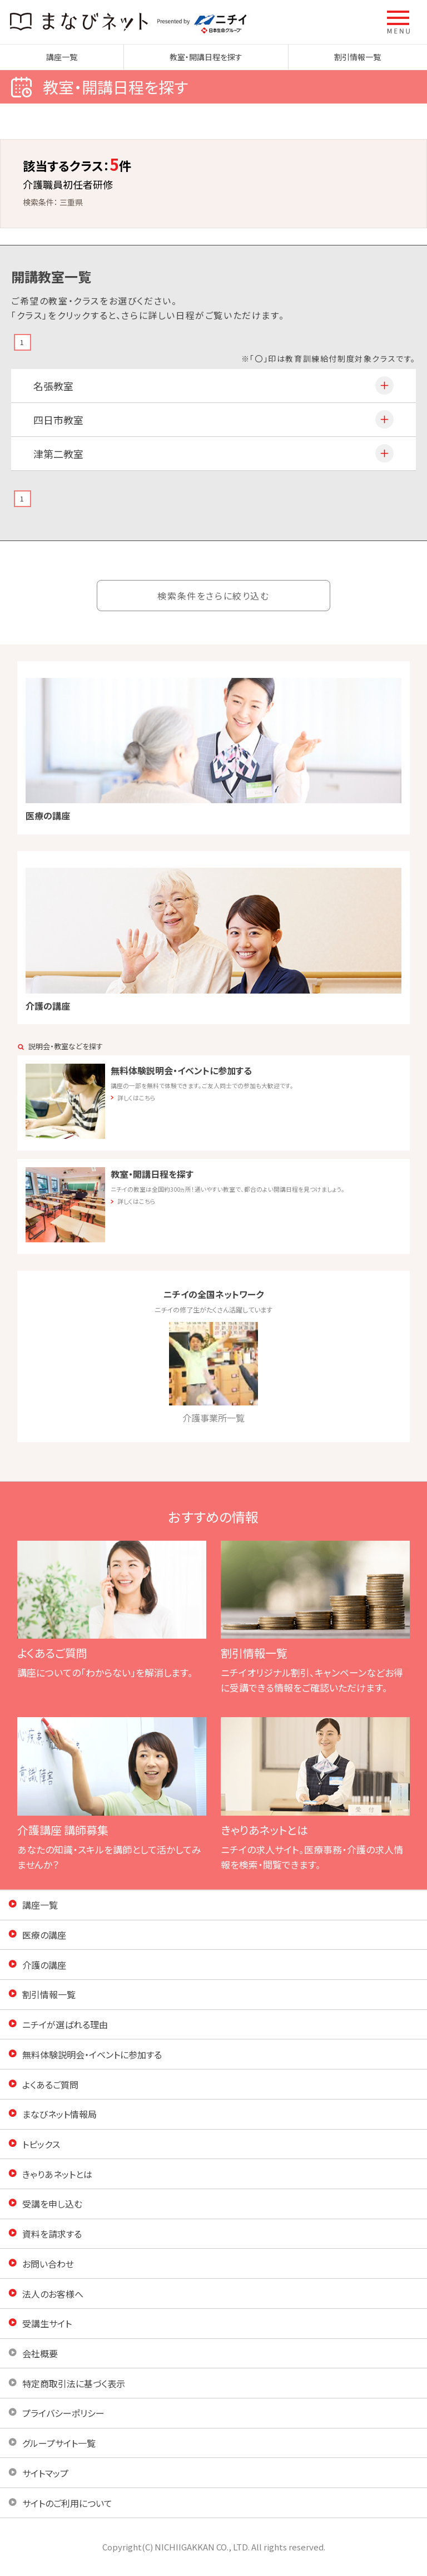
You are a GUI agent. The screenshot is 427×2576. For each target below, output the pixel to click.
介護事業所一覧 (213, 1373)
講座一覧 (61, 56)
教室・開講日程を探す (206, 56)
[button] (398, 22)
